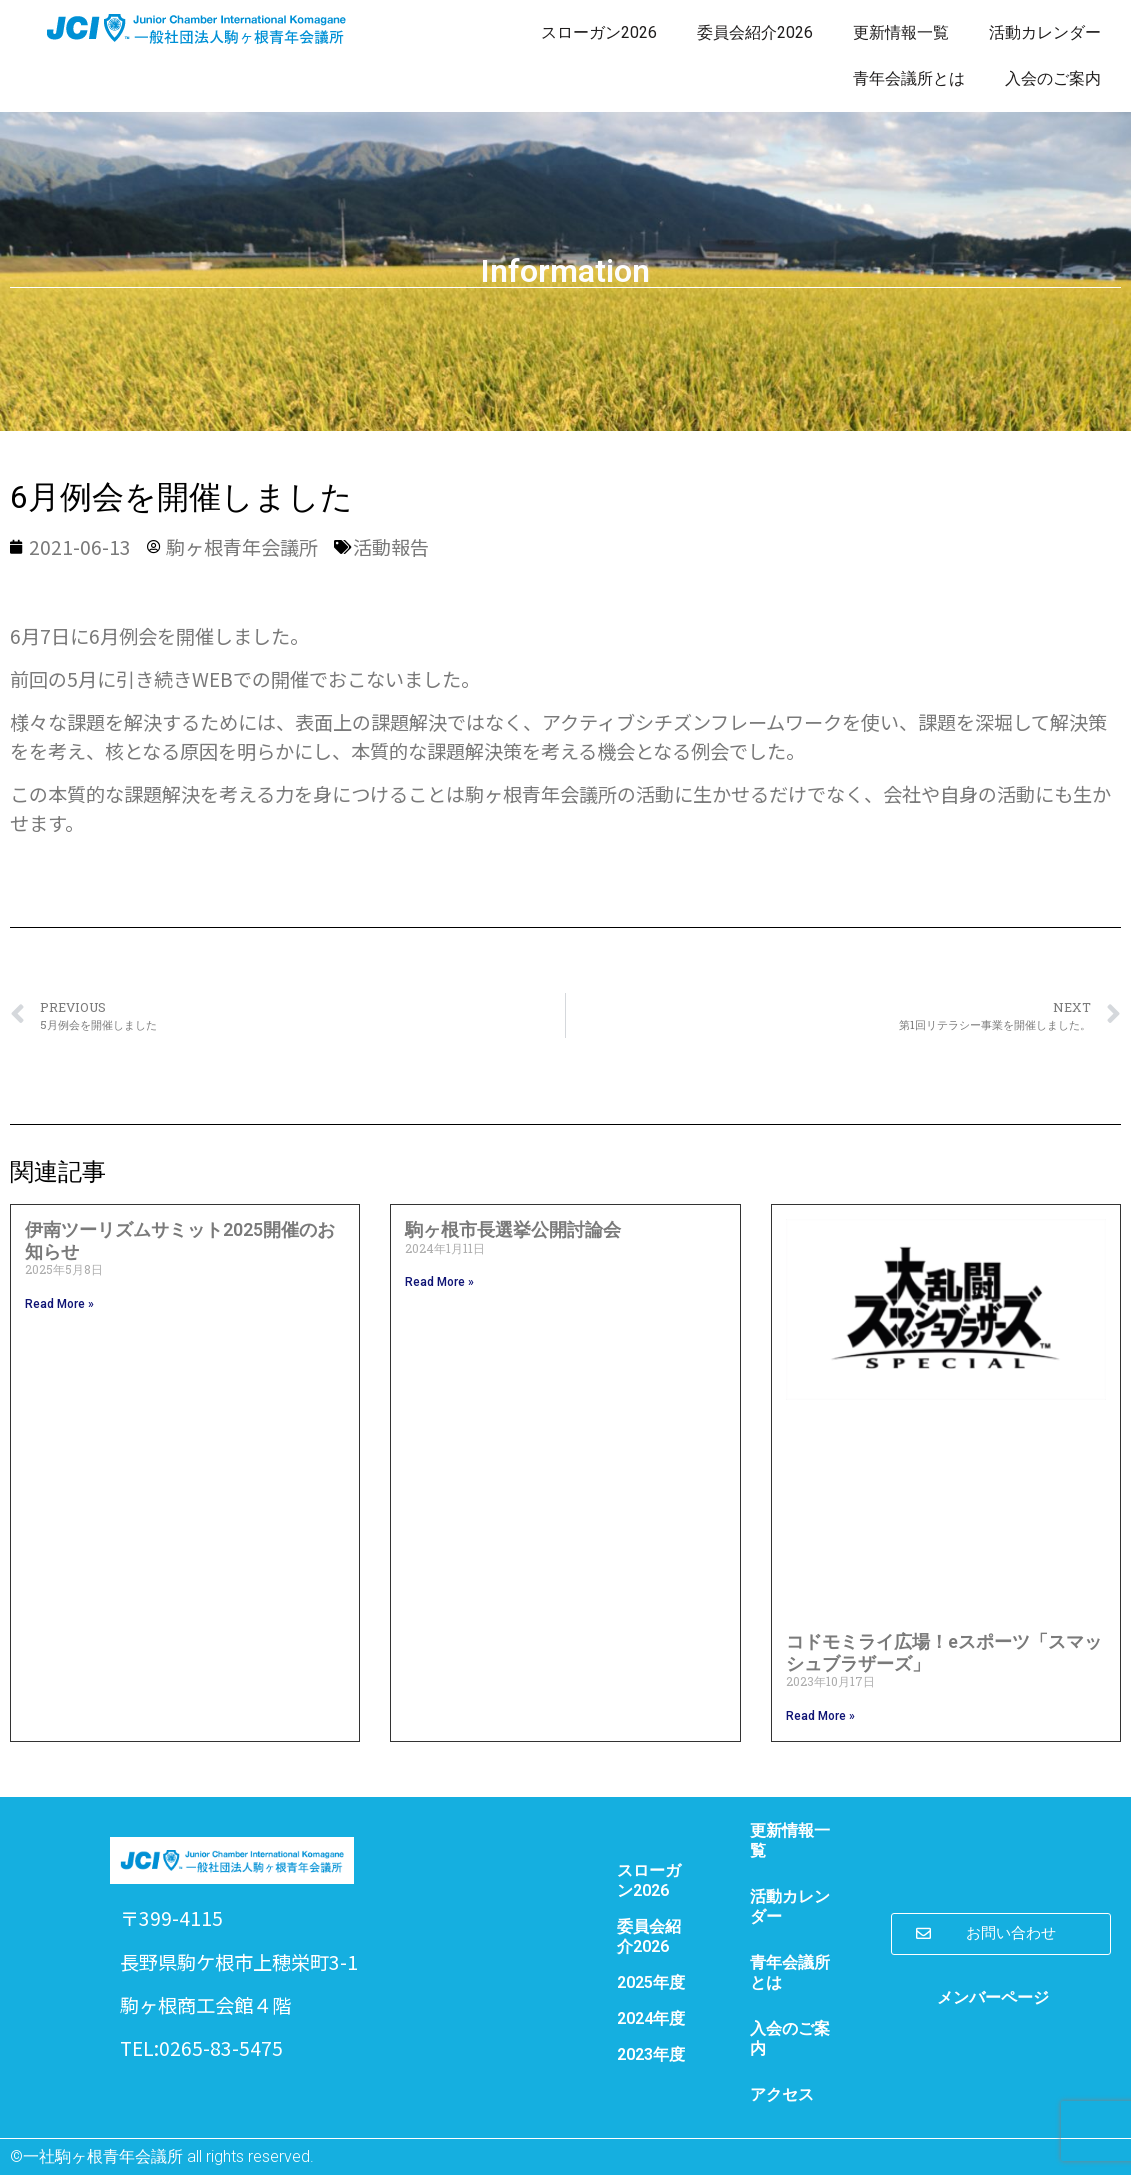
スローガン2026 (599, 32)
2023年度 (651, 2054)
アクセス (782, 2094)
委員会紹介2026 (755, 32)
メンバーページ (993, 1997)
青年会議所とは (909, 78)
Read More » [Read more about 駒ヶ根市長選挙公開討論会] (439, 1282)
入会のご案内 (1053, 78)
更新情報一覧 (901, 32)
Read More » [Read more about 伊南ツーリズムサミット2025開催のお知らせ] (59, 1304)
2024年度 (651, 2018)
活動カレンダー (1045, 32)
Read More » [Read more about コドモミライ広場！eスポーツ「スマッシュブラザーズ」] (820, 1716)
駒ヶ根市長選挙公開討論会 (513, 1229)
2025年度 (651, 1982)
